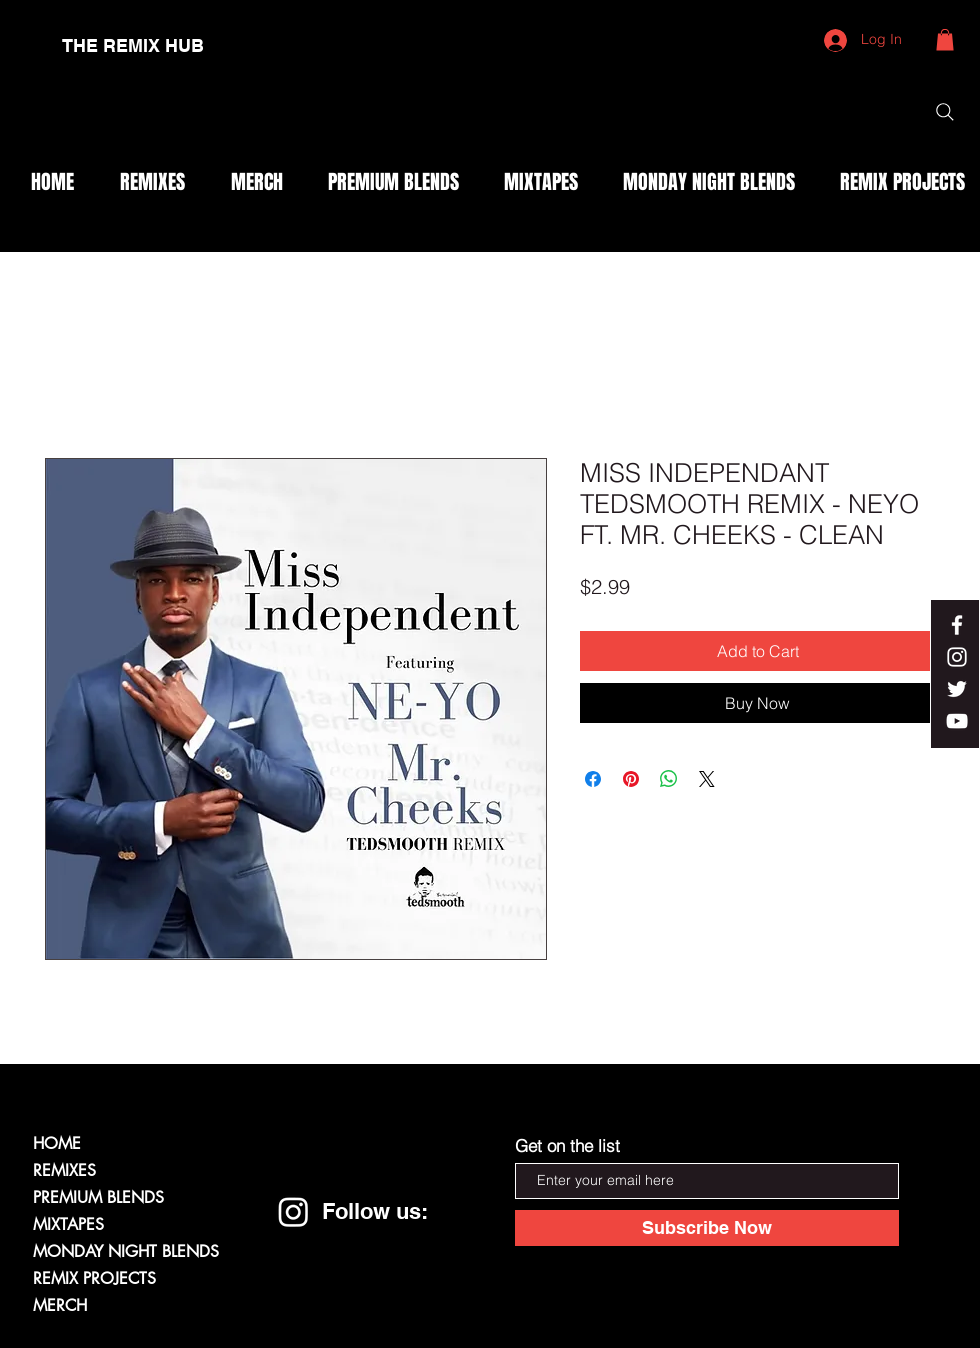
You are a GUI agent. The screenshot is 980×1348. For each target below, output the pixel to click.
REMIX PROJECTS (94, 1278)
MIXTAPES (68, 1224)
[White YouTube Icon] (957, 721)
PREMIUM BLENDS (98, 1197)
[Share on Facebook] (593, 779)
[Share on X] (707, 779)
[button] (945, 40)
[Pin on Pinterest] (631, 779)
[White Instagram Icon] (957, 657)
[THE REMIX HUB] (133, 46)
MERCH (60, 1305)
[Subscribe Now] (707, 1228)
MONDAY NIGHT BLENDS (126, 1251)
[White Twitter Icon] (957, 689)
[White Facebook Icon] (957, 625)
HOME (57, 1143)
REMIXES (64, 1170)
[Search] (945, 112)
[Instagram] (293, 1211)
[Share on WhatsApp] (669, 779)
